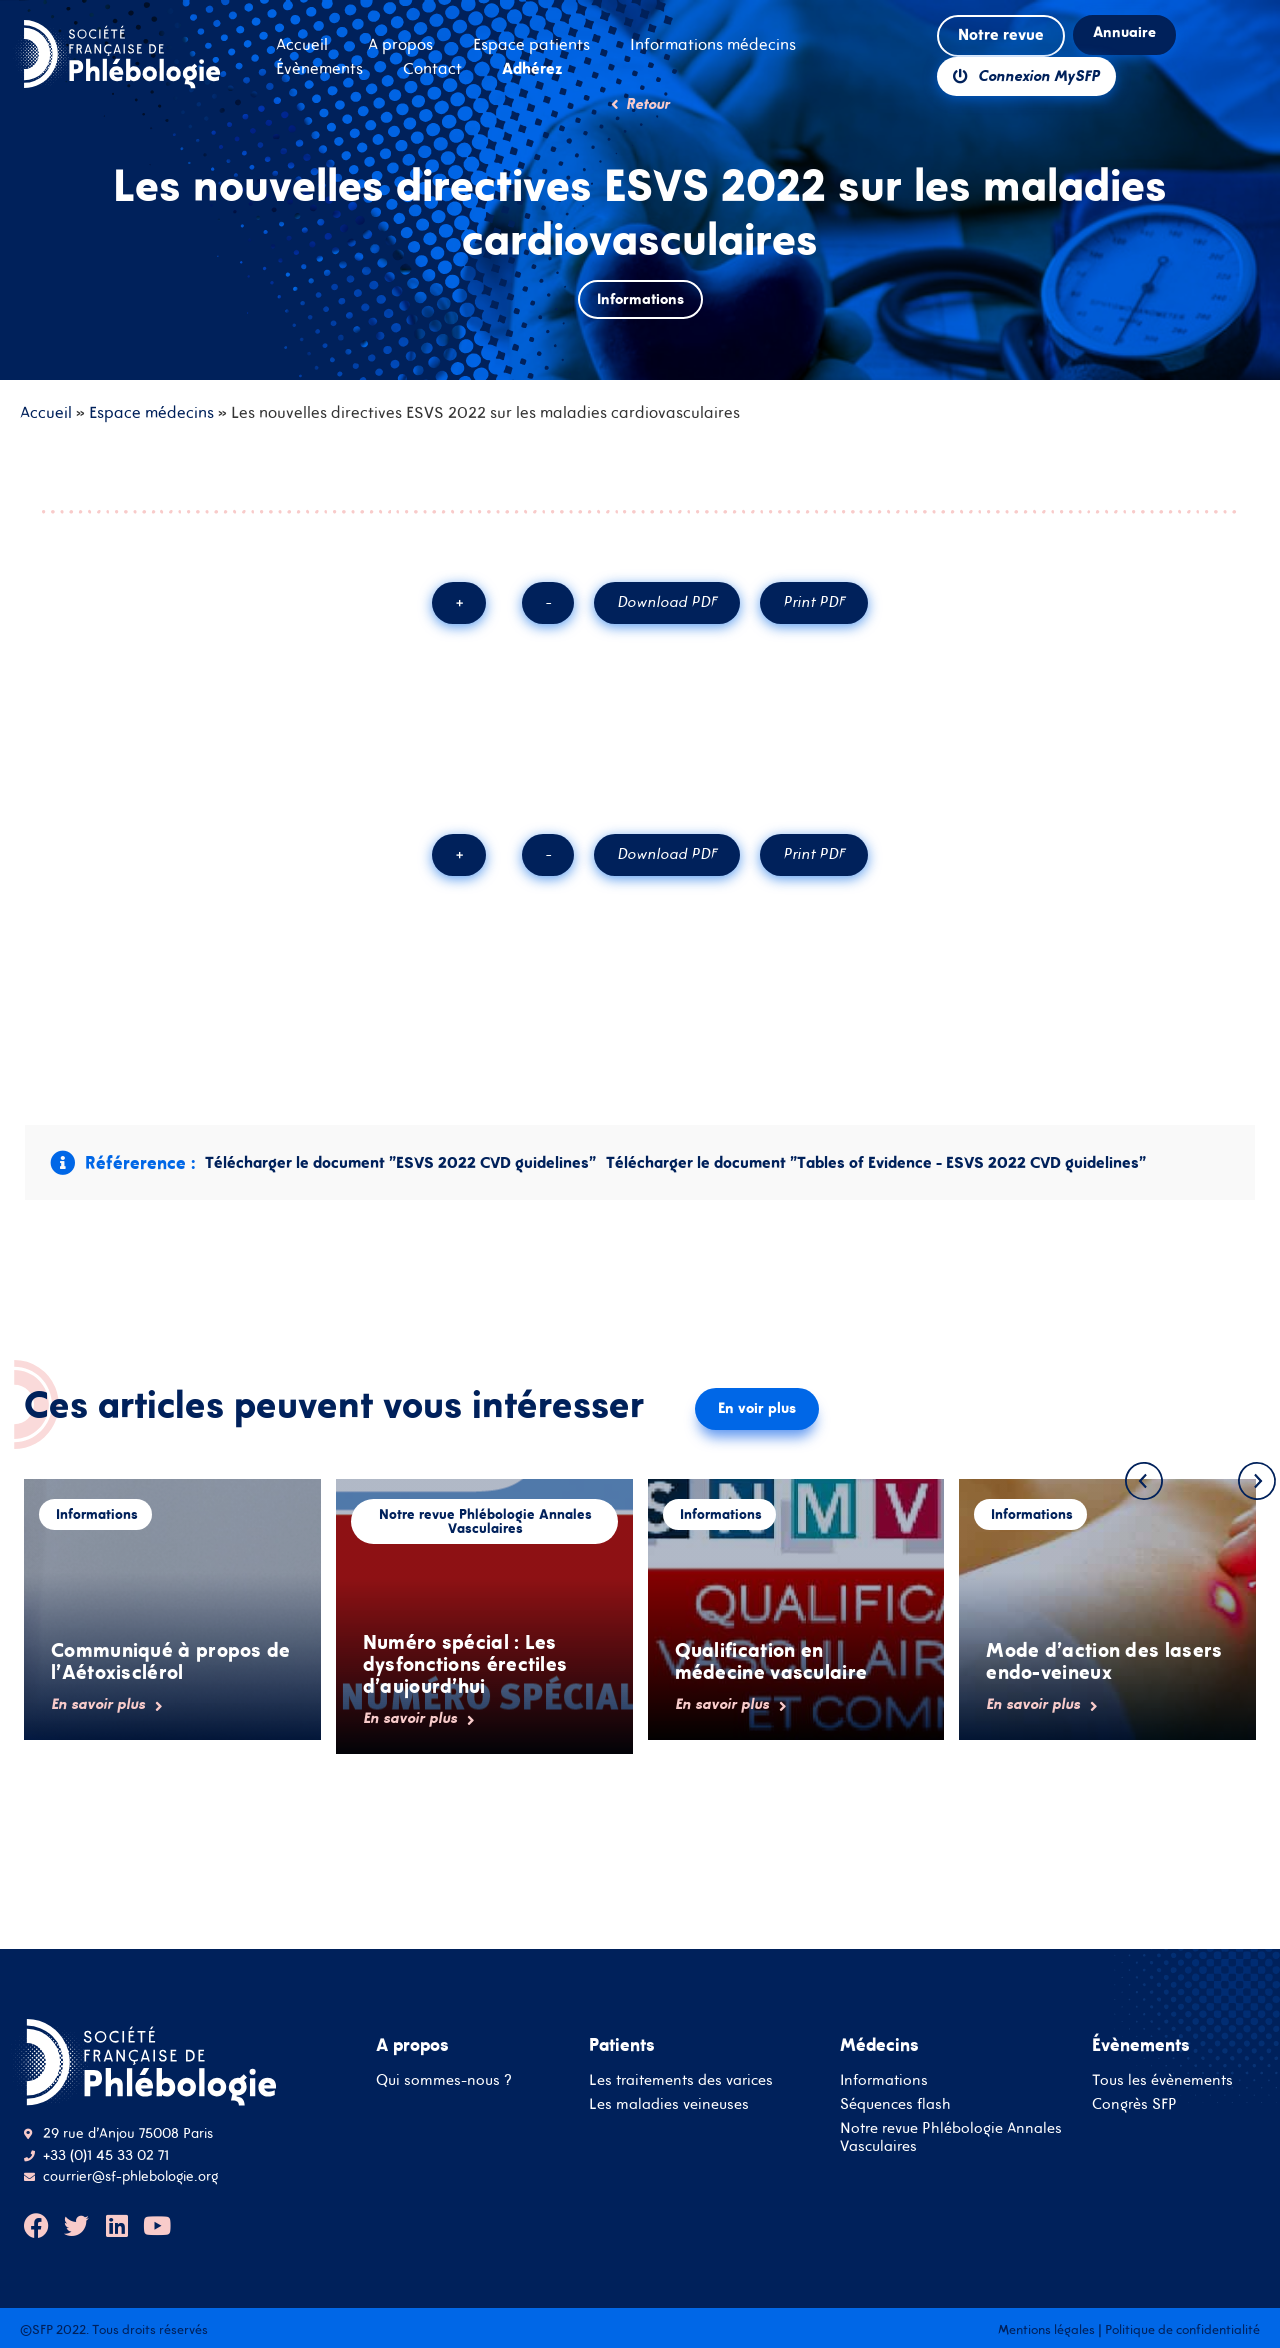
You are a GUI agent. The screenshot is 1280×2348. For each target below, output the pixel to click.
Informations (884, 2079)
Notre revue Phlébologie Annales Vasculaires (951, 2136)
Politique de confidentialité (1182, 2329)
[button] (1144, 1481)
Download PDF (667, 601)
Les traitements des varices (681, 2079)
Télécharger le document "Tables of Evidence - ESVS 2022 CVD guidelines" (876, 1162)
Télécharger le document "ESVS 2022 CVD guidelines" (400, 1162)
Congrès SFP (1134, 2103)
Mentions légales (1046, 2329)
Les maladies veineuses (669, 2103)
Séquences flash (895, 2103)
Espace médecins (151, 412)
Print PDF (814, 601)
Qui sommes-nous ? (444, 2079)
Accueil (46, 412)
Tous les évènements (1162, 2079)
